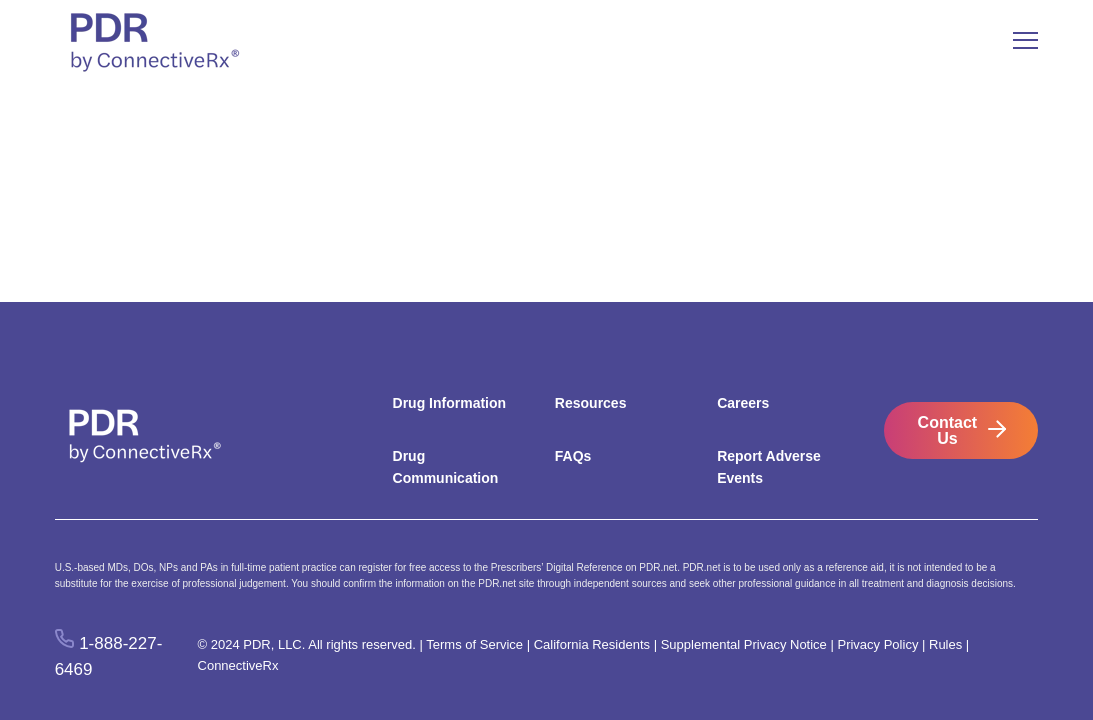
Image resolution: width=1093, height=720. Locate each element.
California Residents (592, 644)
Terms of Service (474, 644)
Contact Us (948, 430)
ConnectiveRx (238, 665)
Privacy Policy (877, 644)
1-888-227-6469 (109, 656)
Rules (945, 644)
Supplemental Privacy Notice (744, 644)
